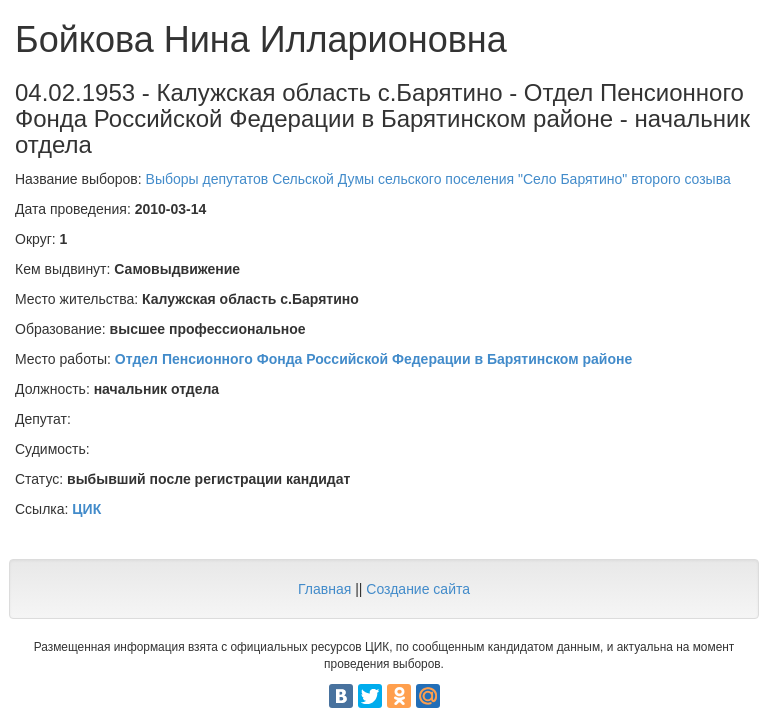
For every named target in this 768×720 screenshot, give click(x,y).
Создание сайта (418, 589)
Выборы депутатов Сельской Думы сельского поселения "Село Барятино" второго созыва (438, 179)
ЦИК (86, 509)
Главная (324, 589)
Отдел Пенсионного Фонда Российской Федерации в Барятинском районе (373, 359)
